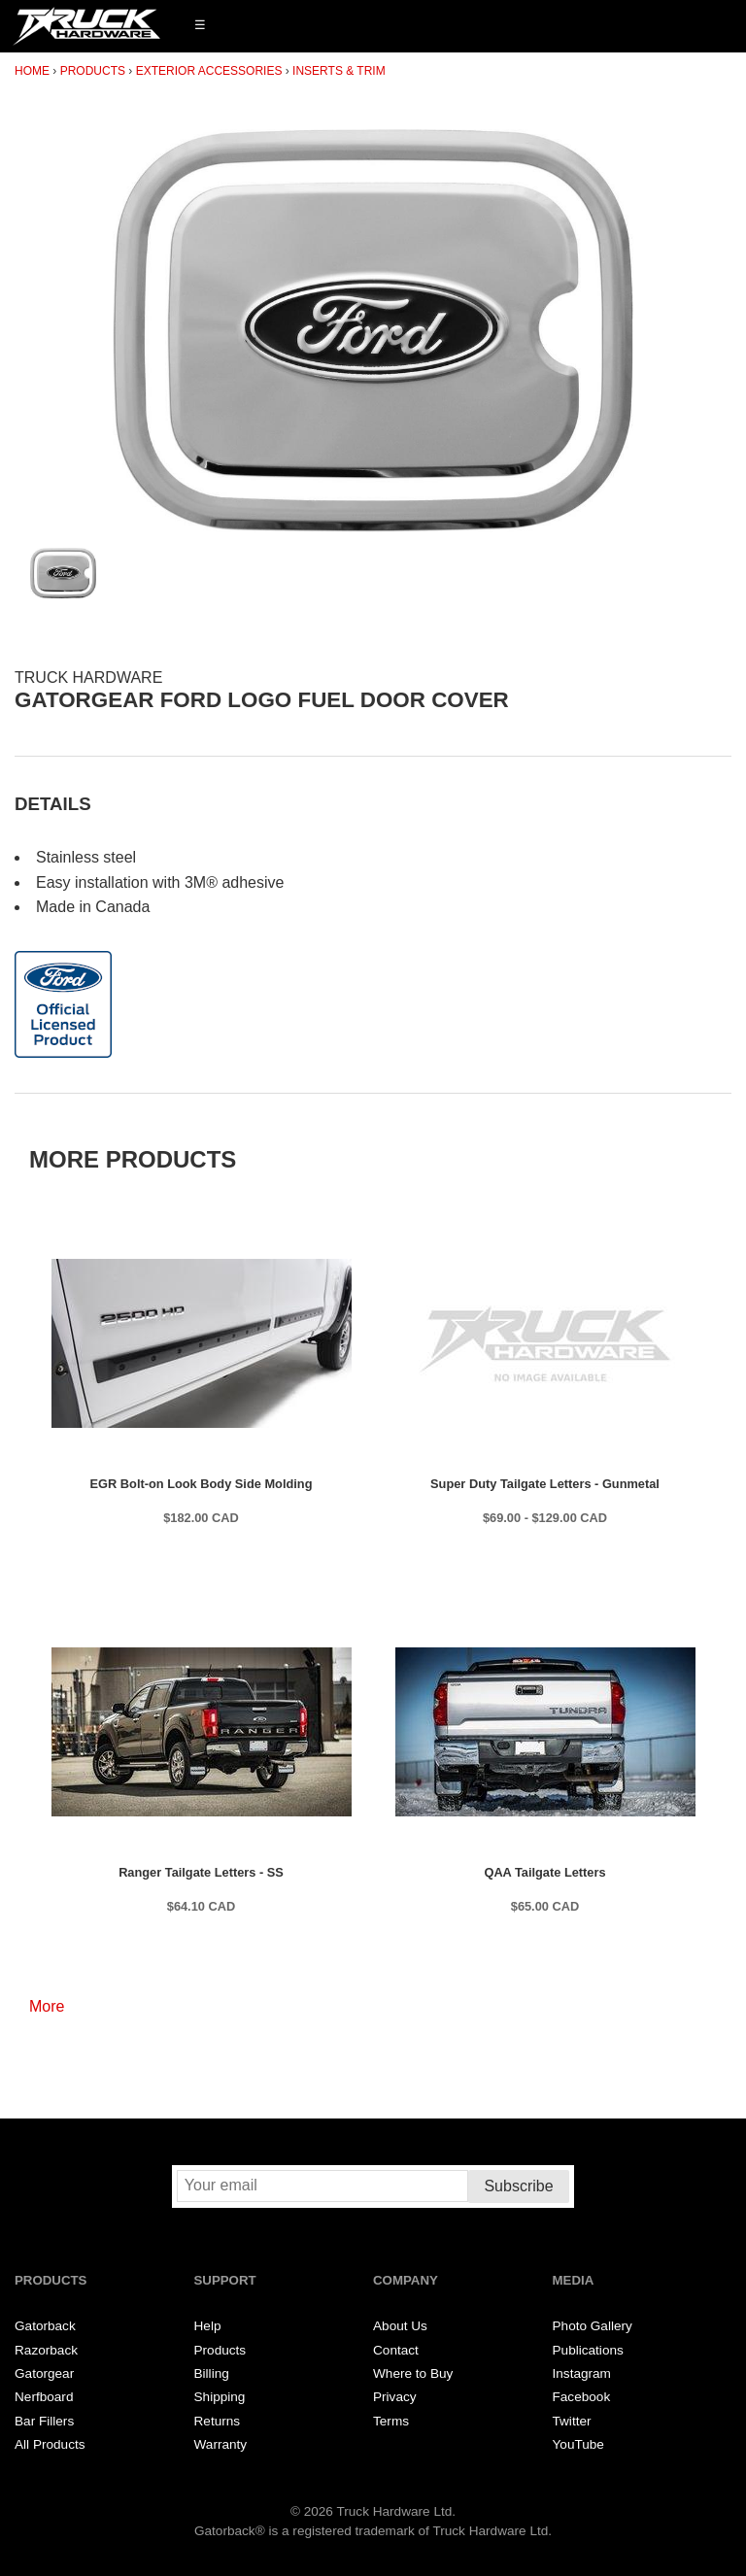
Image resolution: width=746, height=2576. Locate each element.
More (46, 2006)
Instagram (582, 2373)
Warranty (221, 2444)
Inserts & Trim (339, 71)
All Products (50, 2444)
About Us (400, 2326)
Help (207, 2326)
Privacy (395, 2397)
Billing (211, 2373)
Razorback (46, 2350)
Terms (391, 2421)
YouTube (578, 2444)
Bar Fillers (44, 2421)
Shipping (220, 2397)
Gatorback (45, 2326)
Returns (217, 2421)
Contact (396, 2350)
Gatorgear (44, 2373)
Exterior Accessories (209, 71)
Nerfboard (44, 2397)
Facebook (582, 2397)
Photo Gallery (592, 2326)
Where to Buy (413, 2373)
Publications (588, 2350)
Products (92, 71)
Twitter (572, 2421)
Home (32, 71)
